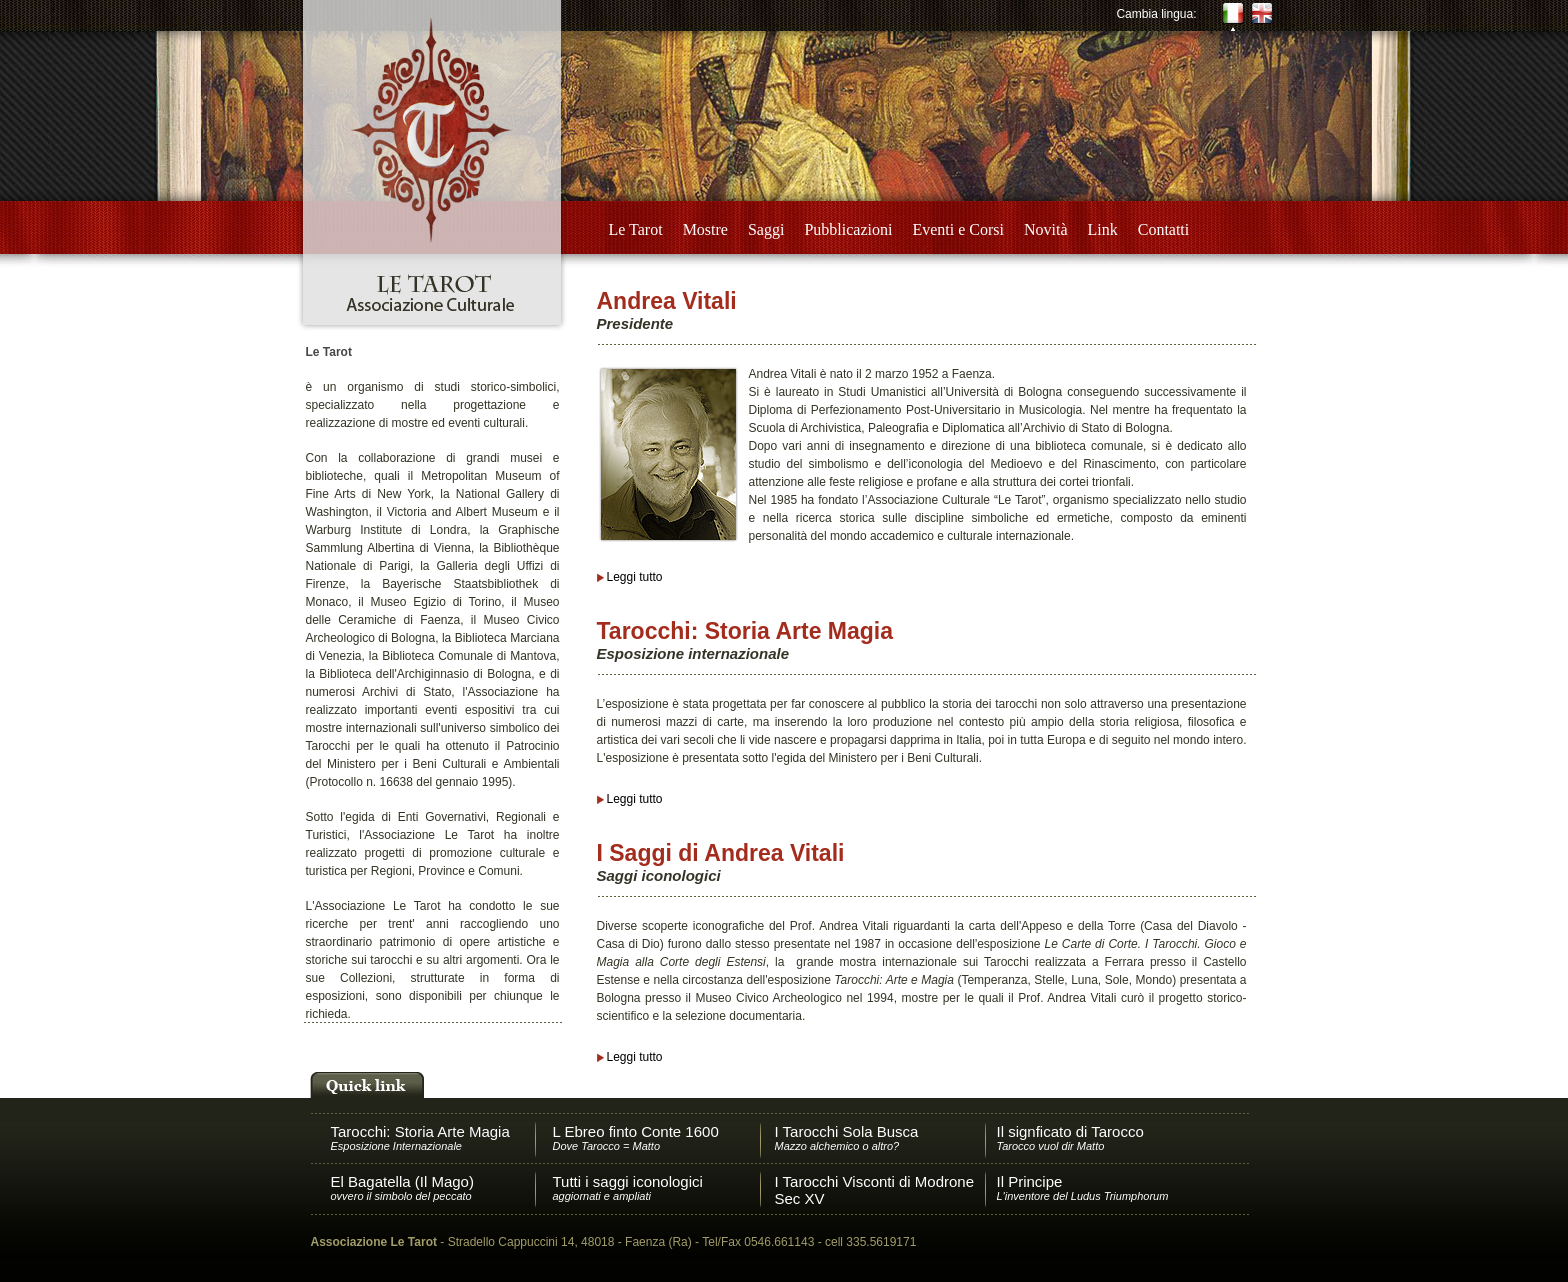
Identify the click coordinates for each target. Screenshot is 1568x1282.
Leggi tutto (635, 577)
